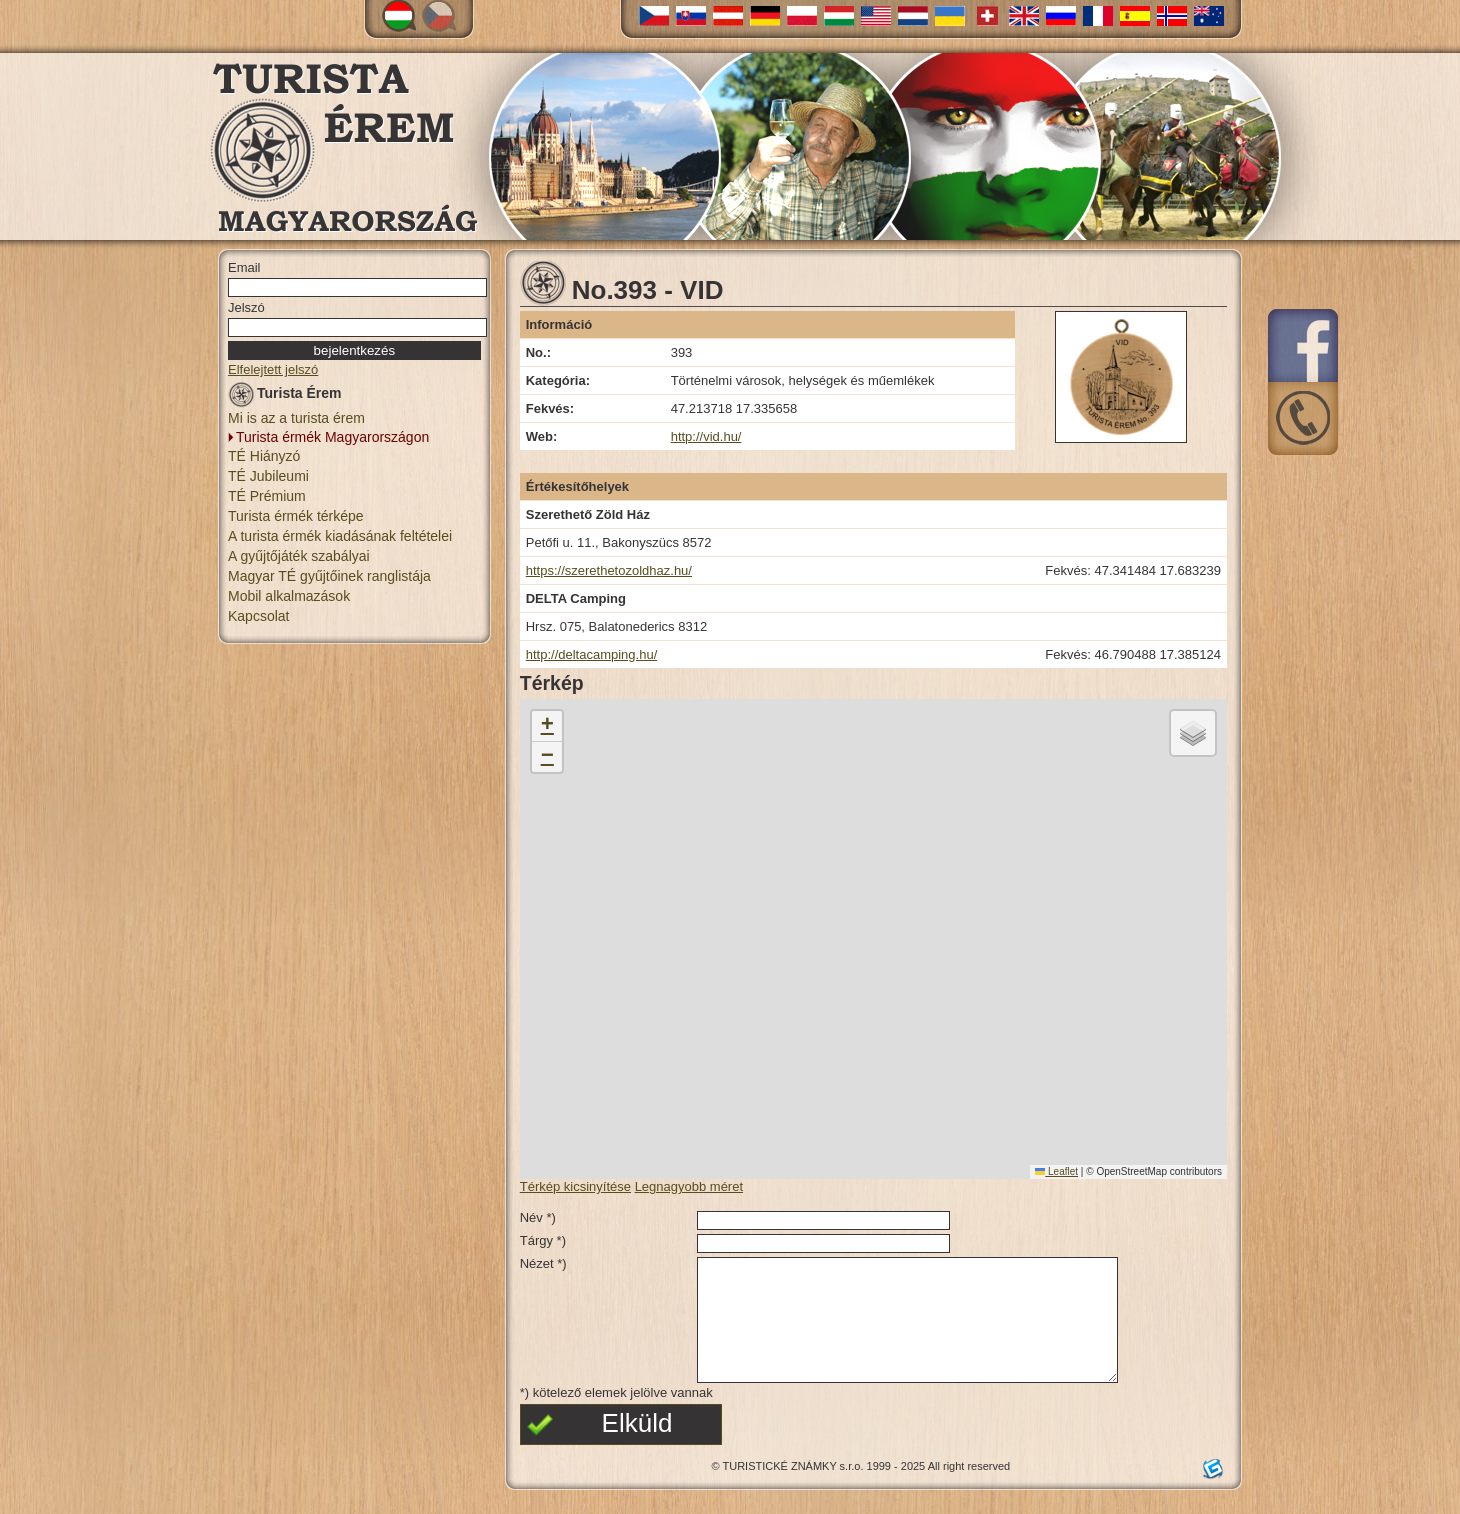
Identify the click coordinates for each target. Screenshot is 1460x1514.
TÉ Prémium (267, 496)
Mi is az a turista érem (296, 418)
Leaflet (1056, 1171)
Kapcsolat (258, 616)
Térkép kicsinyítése (575, 1186)
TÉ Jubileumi (268, 476)
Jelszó (246, 307)
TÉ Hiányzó (264, 456)
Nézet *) (543, 1263)
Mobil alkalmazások (289, 596)
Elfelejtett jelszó (273, 369)
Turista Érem (285, 396)
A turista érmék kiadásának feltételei (340, 536)
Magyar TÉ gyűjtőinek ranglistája (329, 576)
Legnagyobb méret (689, 1186)
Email (244, 267)
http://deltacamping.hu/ (592, 654)
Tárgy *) (543, 1240)
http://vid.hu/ (706, 436)
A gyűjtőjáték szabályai (299, 556)
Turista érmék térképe (296, 516)
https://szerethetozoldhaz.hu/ (609, 570)
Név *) (538, 1217)
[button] (547, 726)
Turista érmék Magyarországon (332, 437)
